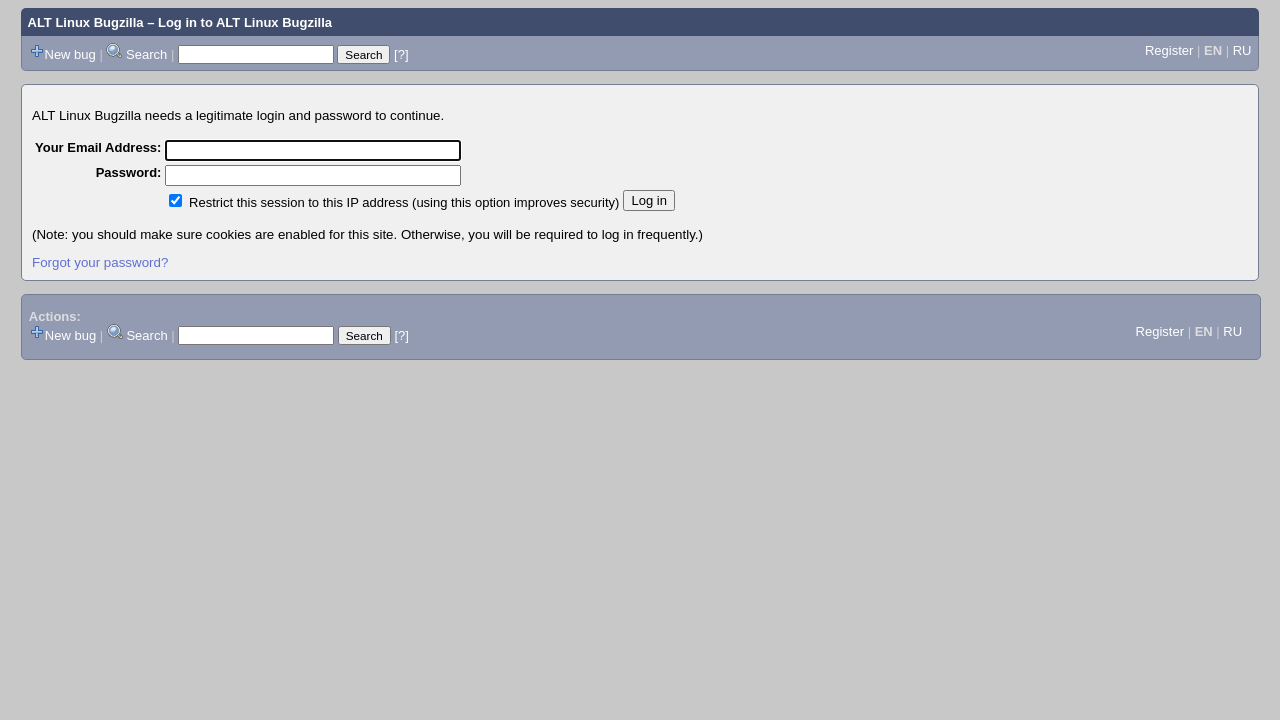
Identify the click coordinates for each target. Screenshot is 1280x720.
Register (1169, 50)
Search (146, 54)
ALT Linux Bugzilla (86, 22)
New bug (70, 54)
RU (1242, 50)
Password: (129, 172)
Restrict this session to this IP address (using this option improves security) (404, 202)
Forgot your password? (100, 262)
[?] (401, 54)
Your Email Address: (98, 147)
